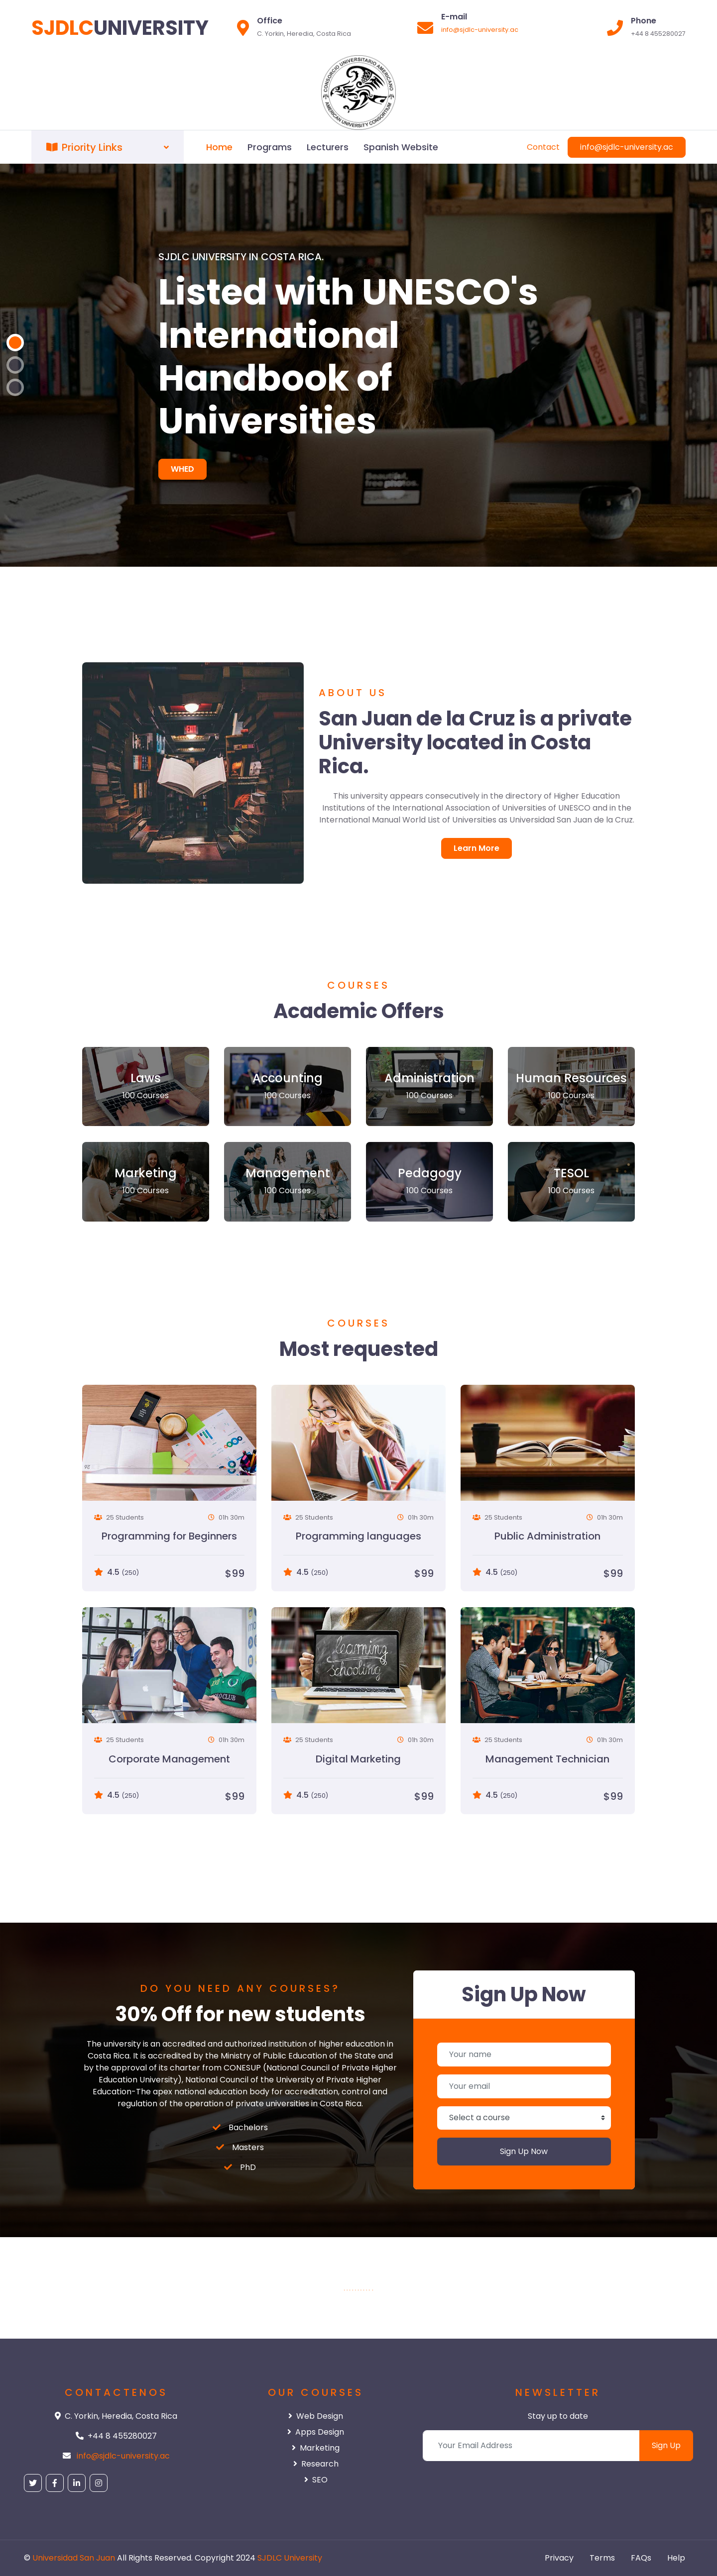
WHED (182, 469)
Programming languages (358, 1536)
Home (219, 147)
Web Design (315, 2416)
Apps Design (315, 2432)
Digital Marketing (358, 1759)
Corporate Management (169, 1759)
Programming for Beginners (169, 1536)
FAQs (641, 2558)
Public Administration (547, 1536)
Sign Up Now (524, 2151)
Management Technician (547, 1759)
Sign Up (666, 2445)
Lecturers (328, 147)
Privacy (559, 2558)
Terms (602, 2558)
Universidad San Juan (73, 2558)
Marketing (316, 2448)
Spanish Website (400, 147)
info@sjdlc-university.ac (479, 29)
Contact (543, 147)
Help (676, 2558)
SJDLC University (289, 2558)
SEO (316, 2479)
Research (316, 2464)
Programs (269, 147)
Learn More (476, 848)
